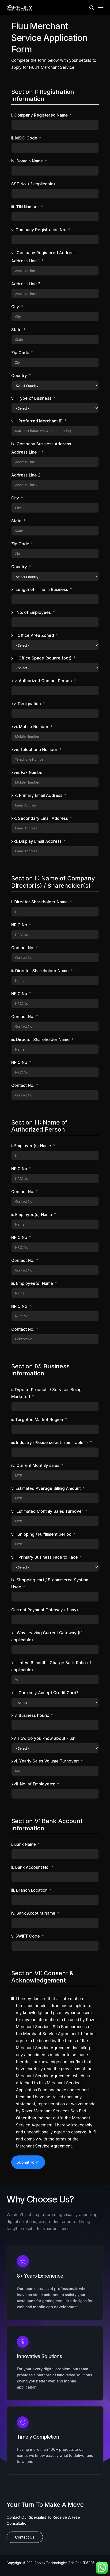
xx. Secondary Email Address (39, 818)
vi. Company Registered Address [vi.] (43, 252)
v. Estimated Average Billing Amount (46, 1488)
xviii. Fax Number (27, 772)
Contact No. (22, 947)
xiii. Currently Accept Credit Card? (45, 1692)
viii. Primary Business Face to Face (44, 1557)
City (15, 306)
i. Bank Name (23, 1844)
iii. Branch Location (29, 1890)
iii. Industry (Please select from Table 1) (49, 1442)
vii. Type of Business (31, 398)
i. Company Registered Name (39, 115)
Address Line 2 (25, 284)
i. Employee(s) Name (31, 1145)
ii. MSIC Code (24, 138)
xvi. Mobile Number (30, 726)
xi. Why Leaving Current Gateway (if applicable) (46, 1636)
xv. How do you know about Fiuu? (43, 1738)
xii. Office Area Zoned (32, 635)
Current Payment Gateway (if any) (44, 1610)
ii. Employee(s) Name (31, 1214)
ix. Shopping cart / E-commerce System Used (49, 1583)
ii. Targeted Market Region (37, 1419)
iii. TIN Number (25, 207)
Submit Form (28, 2162)
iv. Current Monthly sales (35, 1465)
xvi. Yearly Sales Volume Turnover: (45, 1761)
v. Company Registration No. (38, 229)
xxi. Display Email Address (36, 841)
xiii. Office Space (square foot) (41, 658)
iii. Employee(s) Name (32, 1283)
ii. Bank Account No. (30, 1867)
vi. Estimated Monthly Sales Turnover (47, 1511)
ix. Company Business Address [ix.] (41, 444)
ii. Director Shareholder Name (40, 970)
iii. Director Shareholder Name (40, 1039)
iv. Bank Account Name (33, 1913)
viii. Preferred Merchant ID (37, 421)
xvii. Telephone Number (34, 749)
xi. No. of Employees (31, 612)
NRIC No (19, 925)
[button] (100, 7)
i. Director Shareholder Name (39, 902)
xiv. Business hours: (30, 1715)
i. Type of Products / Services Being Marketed (46, 1393)
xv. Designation (26, 703)
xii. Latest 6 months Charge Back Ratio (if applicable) (51, 1666)
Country (19, 375)
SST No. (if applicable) (33, 184)
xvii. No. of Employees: (33, 1784)
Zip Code (20, 352)
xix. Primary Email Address (36, 795)
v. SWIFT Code (25, 1936)
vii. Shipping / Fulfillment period (41, 1534)
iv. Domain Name (27, 161)
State (16, 329)
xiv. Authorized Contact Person (41, 680)
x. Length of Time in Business (39, 589)
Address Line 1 (25, 261)
